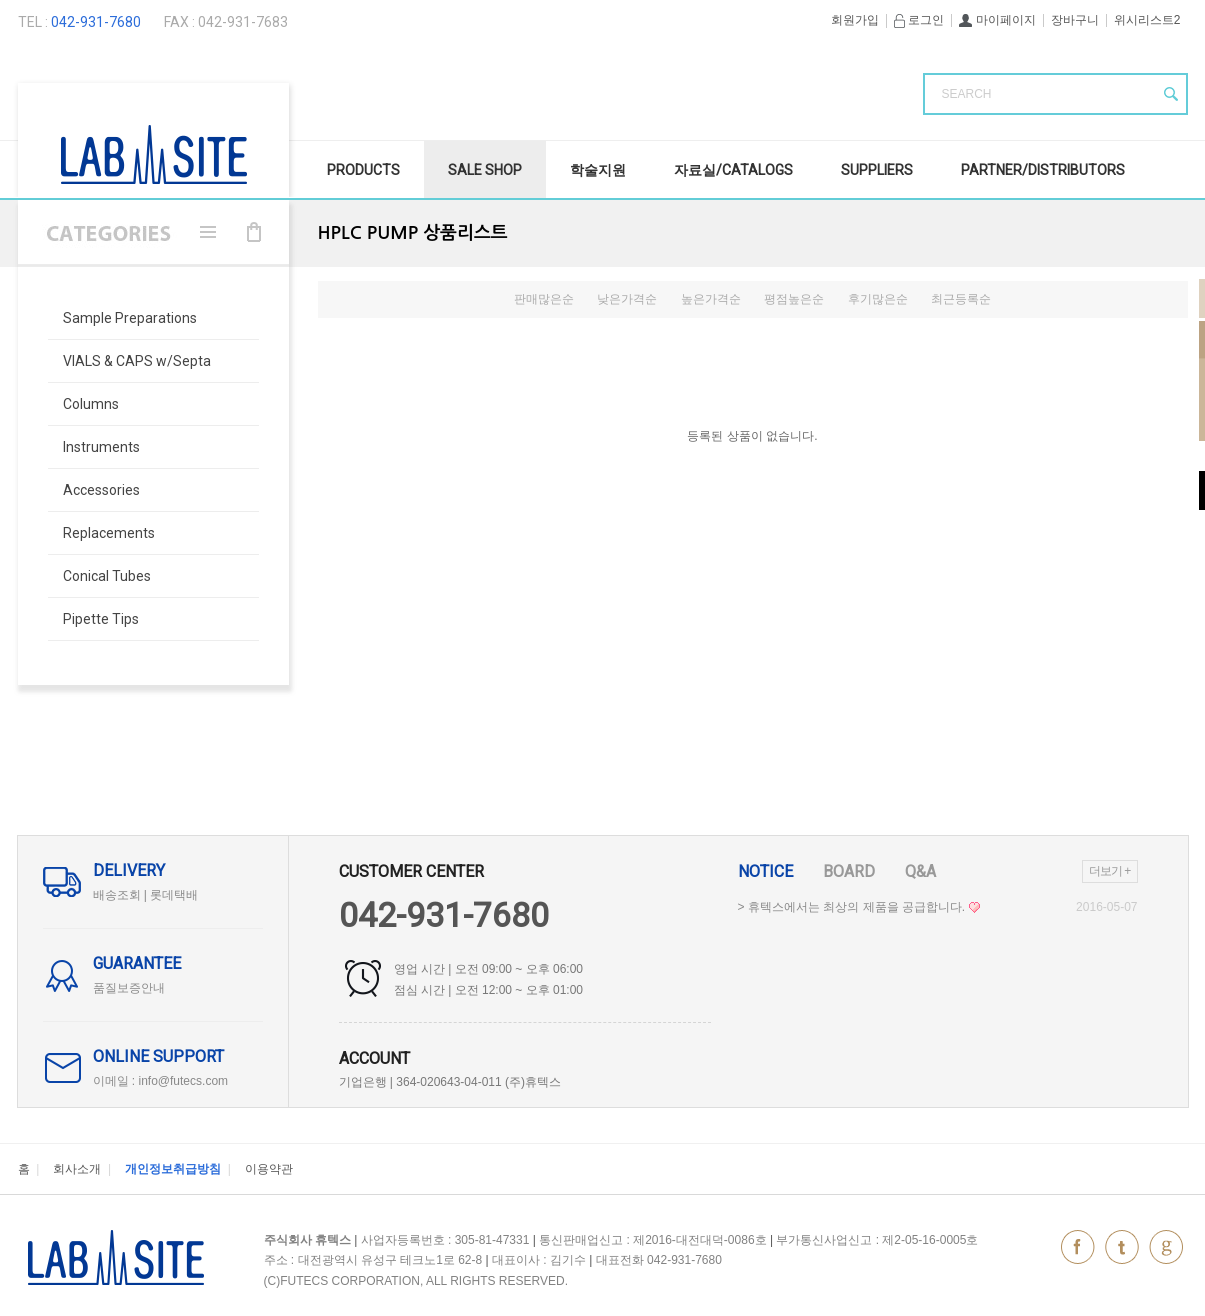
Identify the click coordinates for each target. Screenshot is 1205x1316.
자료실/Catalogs (733, 170)
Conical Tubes (107, 576)
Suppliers (877, 170)
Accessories (101, 490)
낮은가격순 (627, 299)
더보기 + (1109, 871)
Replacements (109, 533)
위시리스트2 (1147, 20)
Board (849, 871)
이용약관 (269, 1169)
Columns (91, 404)
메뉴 (208, 232)
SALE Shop (485, 170)
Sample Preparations (130, 318)
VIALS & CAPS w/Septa (137, 361)
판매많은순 (544, 299)
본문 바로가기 (0, 0)
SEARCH (967, 94)
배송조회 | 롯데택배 (146, 895)
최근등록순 (961, 299)
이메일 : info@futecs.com (161, 1081)
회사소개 (77, 1169)
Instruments (101, 447)
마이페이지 (997, 20)
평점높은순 (794, 299)
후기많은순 (878, 299)
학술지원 (598, 170)
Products (363, 170)
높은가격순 (711, 299)
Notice (765, 871)
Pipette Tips (101, 619)
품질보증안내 (129, 988)
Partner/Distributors (1043, 170)
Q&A (920, 871)
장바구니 (1075, 20)
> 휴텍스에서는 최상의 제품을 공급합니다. (859, 907)
